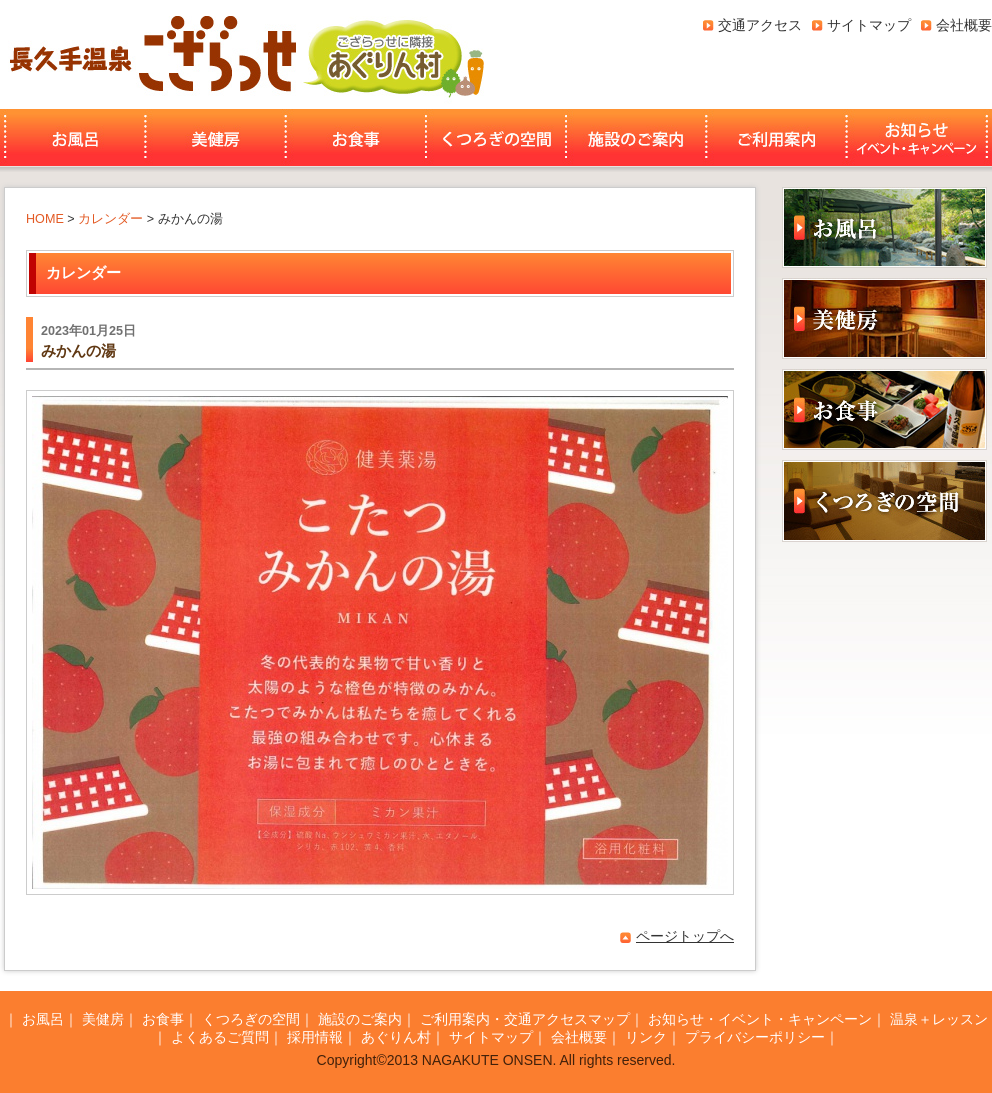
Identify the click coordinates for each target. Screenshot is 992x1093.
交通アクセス (760, 25)
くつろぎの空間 (496, 138)
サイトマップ (869, 25)
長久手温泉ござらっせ (150, 54)
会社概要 (964, 25)
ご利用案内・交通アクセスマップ (525, 1019)
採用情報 (315, 1037)
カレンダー (110, 219)
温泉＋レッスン (939, 1019)
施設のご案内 (636, 138)
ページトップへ (685, 936)
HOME (45, 219)
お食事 (356, 138)
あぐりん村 (393, 54)
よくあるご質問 (220, 1037)
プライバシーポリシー (755, 1037)
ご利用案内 (776, 138)
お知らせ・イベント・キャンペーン (919, 138)
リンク (646, 1037)
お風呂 (72, 138)
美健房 (215, 138)
